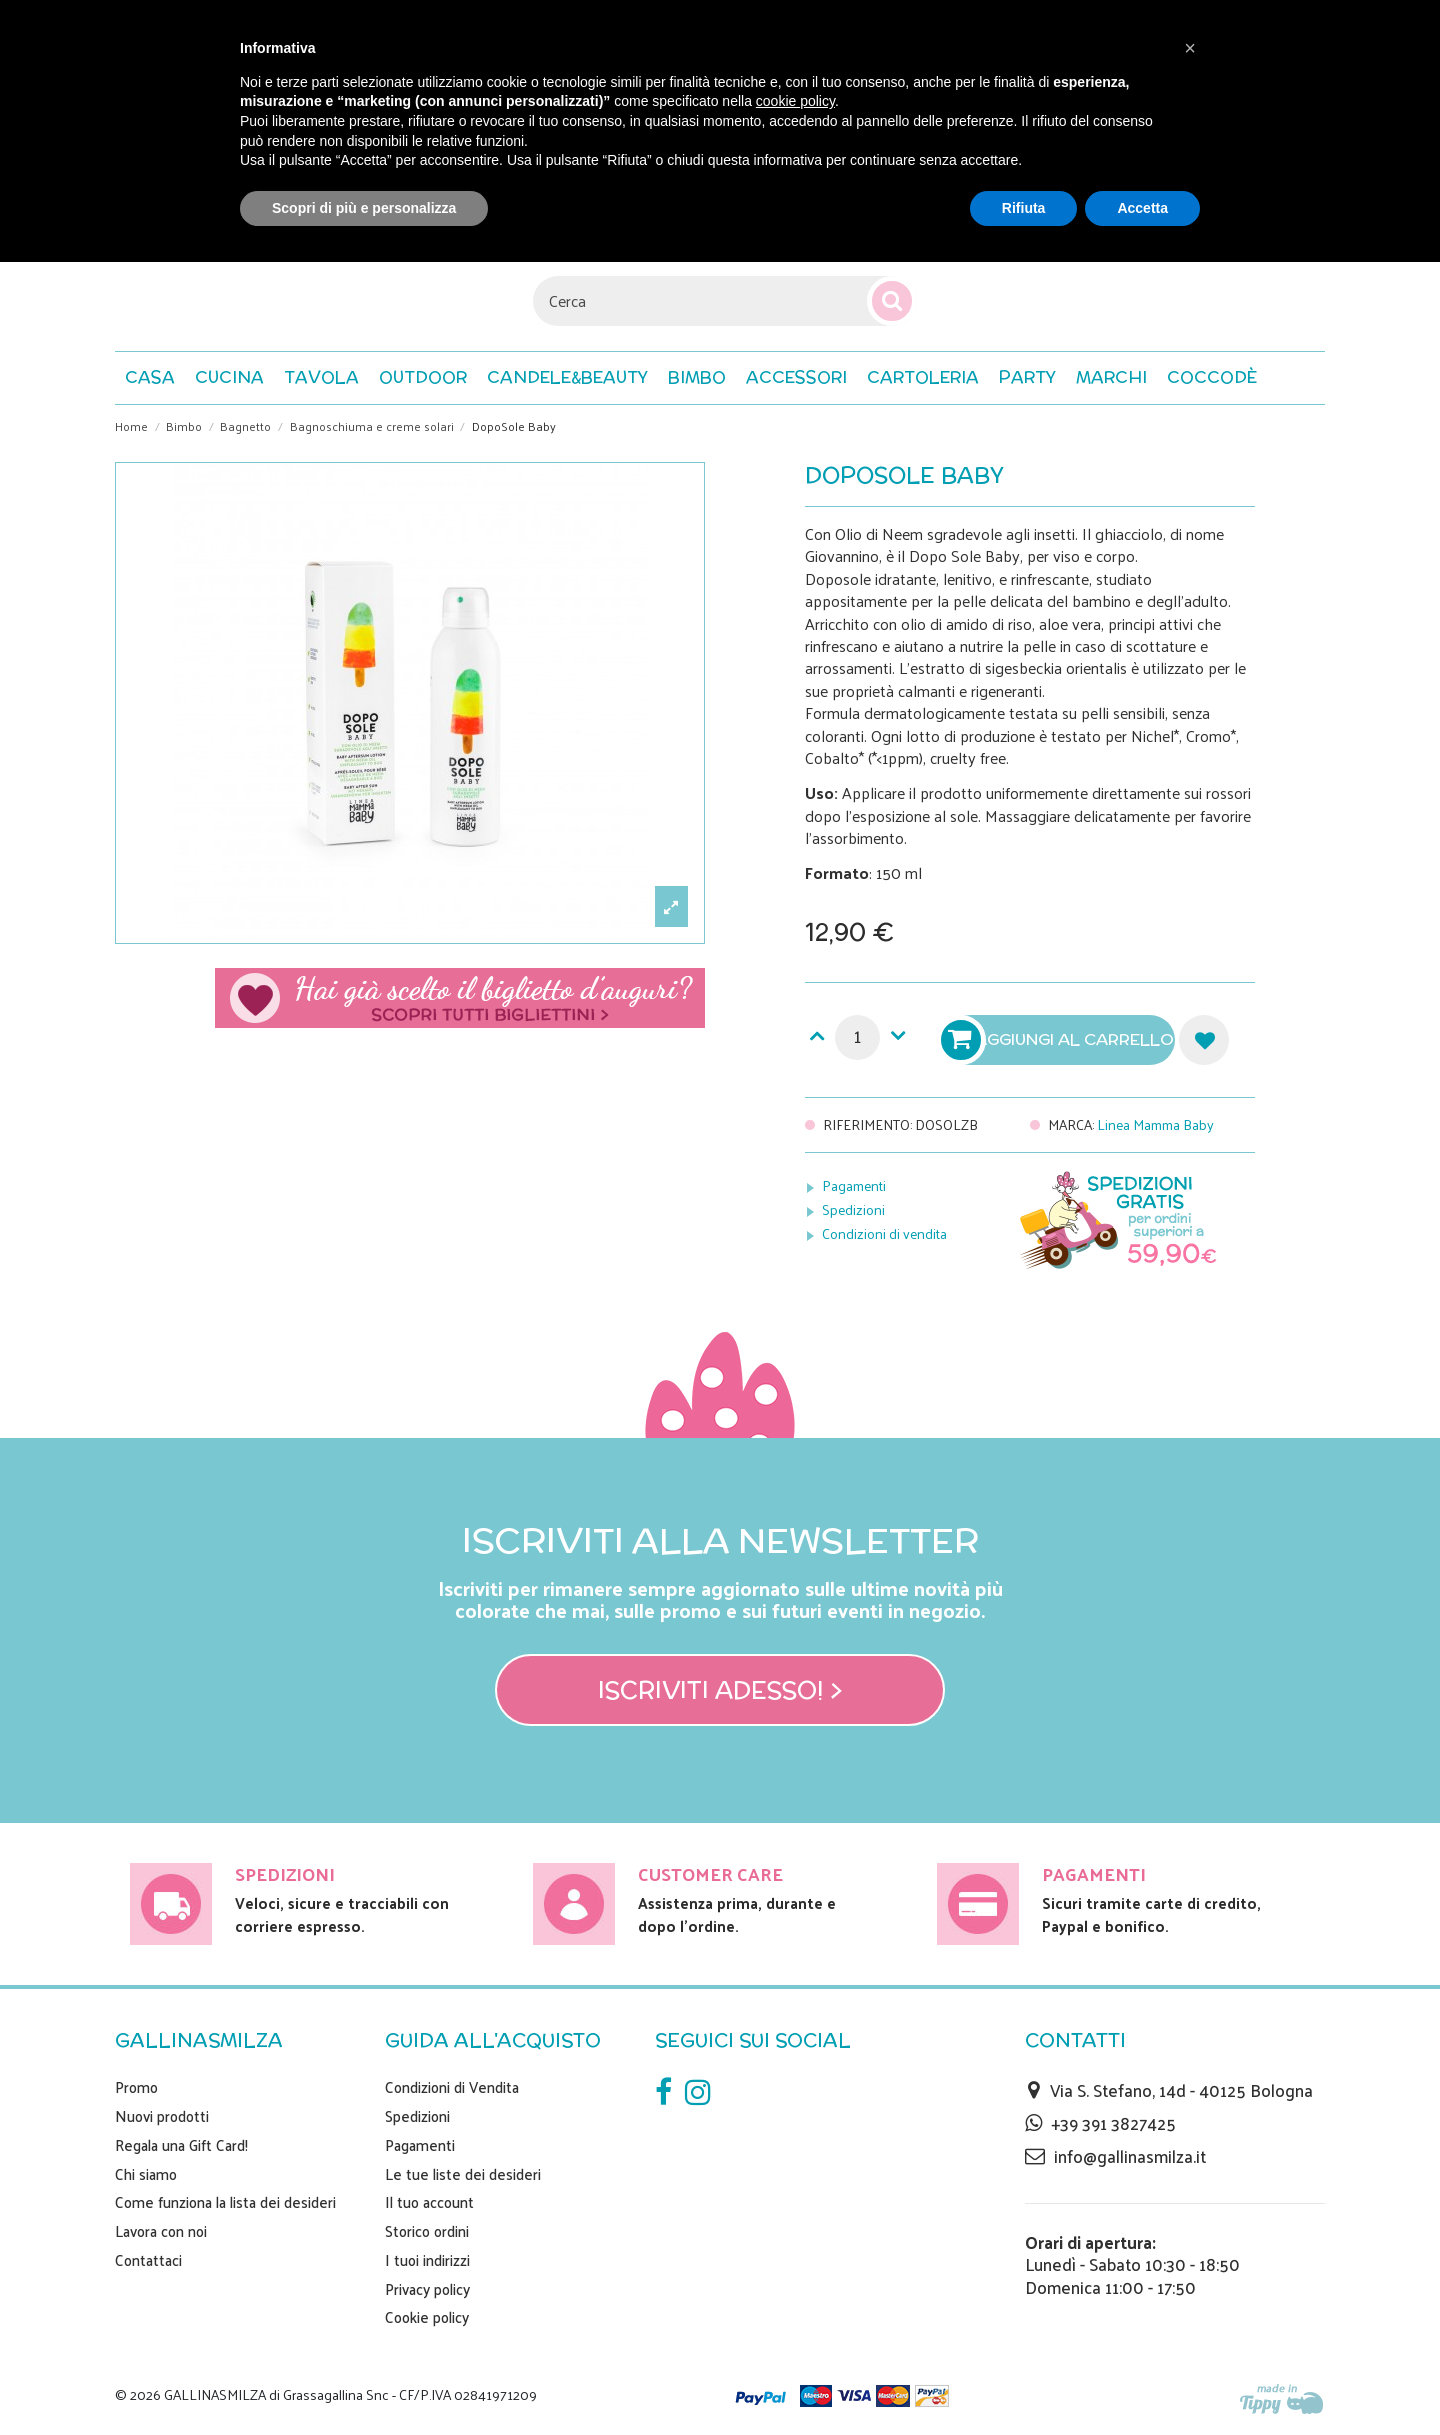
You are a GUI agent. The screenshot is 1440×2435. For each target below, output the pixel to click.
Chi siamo (146, 2174)
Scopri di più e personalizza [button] (364, 208)
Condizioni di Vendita (452, 2087)
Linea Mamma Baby (1155, 1124)
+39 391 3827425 (1113, 2123)
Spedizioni (853, 1209)
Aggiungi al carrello (1060, 1040)
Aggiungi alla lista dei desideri (1204, 1040)
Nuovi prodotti (162, 2116)
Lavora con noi (161, 2231)
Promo (136, 2087)
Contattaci (148, 2260)
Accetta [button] (1142, 208)
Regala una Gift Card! (181, 2145)
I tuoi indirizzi (427, 2260)
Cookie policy (427, 2317)
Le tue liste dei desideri (463, 2174)
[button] (1212, 378)
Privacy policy (427, 2289)
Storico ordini (427, 2231)
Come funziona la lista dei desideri (225, 2202)
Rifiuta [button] (1024, 208)
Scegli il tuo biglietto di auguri (460, 998)
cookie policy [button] (795, 101)
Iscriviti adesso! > (720, 1690)
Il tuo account (429, 2202)
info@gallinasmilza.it (1130, 2156)
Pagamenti (854, 1185)
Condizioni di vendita (884, 1233)
